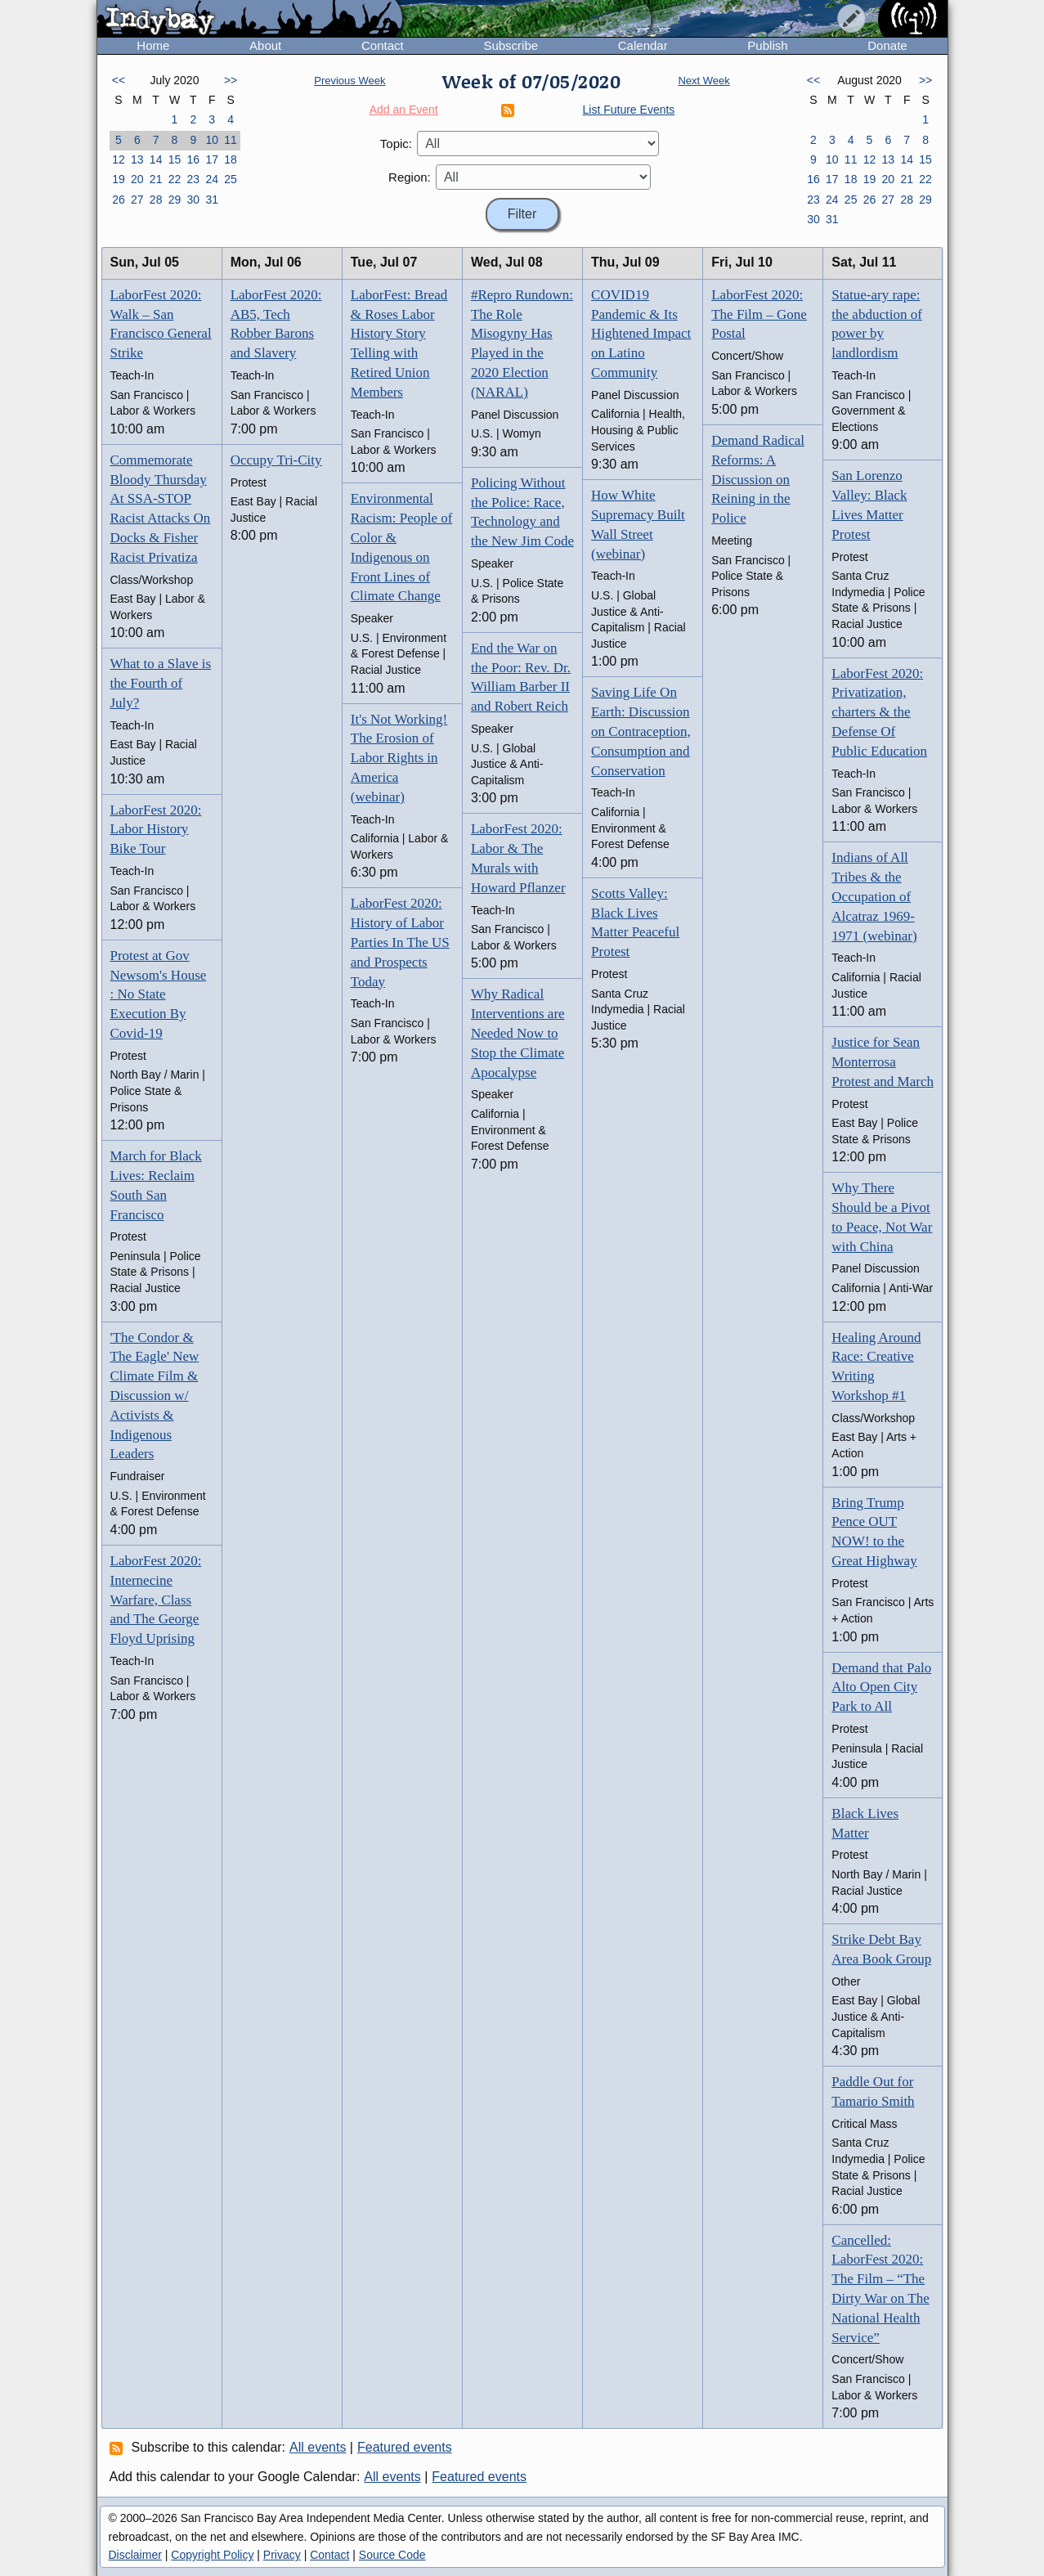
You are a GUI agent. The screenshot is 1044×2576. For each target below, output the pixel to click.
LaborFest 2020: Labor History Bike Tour (156, 829)
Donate (887, 45)
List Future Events (629, 109)
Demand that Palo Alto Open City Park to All (881, 1687)
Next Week (703, 80)
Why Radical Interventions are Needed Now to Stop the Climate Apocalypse (518, 1032)
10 (211, 139)
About (265, 45)
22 (174, 179)
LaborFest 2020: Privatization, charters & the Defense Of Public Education (879, 712)
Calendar (643, 45)
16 (193, 159)
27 (137, 199)
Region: (409, 177)
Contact (382, 45)
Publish (767, 45)
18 (230, 159)
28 (156, 199)
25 (230, 179)
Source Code (392, 2554)
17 (211, 159)
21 (156, 179)
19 (118, 179)
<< (118, 80)
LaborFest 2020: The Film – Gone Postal (759, 314)
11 (230, 139)
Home (153, 45)
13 (137, 159)
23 (193, 179)
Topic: (396, 143)
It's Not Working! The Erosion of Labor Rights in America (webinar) (399, 758)
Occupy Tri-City (276, 460)
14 (156, 159)
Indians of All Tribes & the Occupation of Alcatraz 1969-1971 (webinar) (873, 896)
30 (193, 199)
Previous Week (349, 80)
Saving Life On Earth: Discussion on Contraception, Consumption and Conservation (641, 731)
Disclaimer (135, 2554)
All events (317, 2447)
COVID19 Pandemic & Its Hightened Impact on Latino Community (641, 333)
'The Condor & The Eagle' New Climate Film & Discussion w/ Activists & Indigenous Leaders (154, 1396)
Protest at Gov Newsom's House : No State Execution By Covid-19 (158, 994)
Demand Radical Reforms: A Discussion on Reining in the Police (757, 479)
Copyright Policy (212, 2554)
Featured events (404, 2447)
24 (211, 179)
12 (118, 159)
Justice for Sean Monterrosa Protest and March (882, 1061)
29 (174, 199)
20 (137, 179)
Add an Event (404, 109)
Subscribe (510, 45)
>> (230, 80)
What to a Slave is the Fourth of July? (161, 683)
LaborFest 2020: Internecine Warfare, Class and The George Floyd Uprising (156, 1599)
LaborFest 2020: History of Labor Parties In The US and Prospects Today (400, 942)
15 (174, 159)
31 (211, 199)
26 (118, 199)
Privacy (282, 2554)
